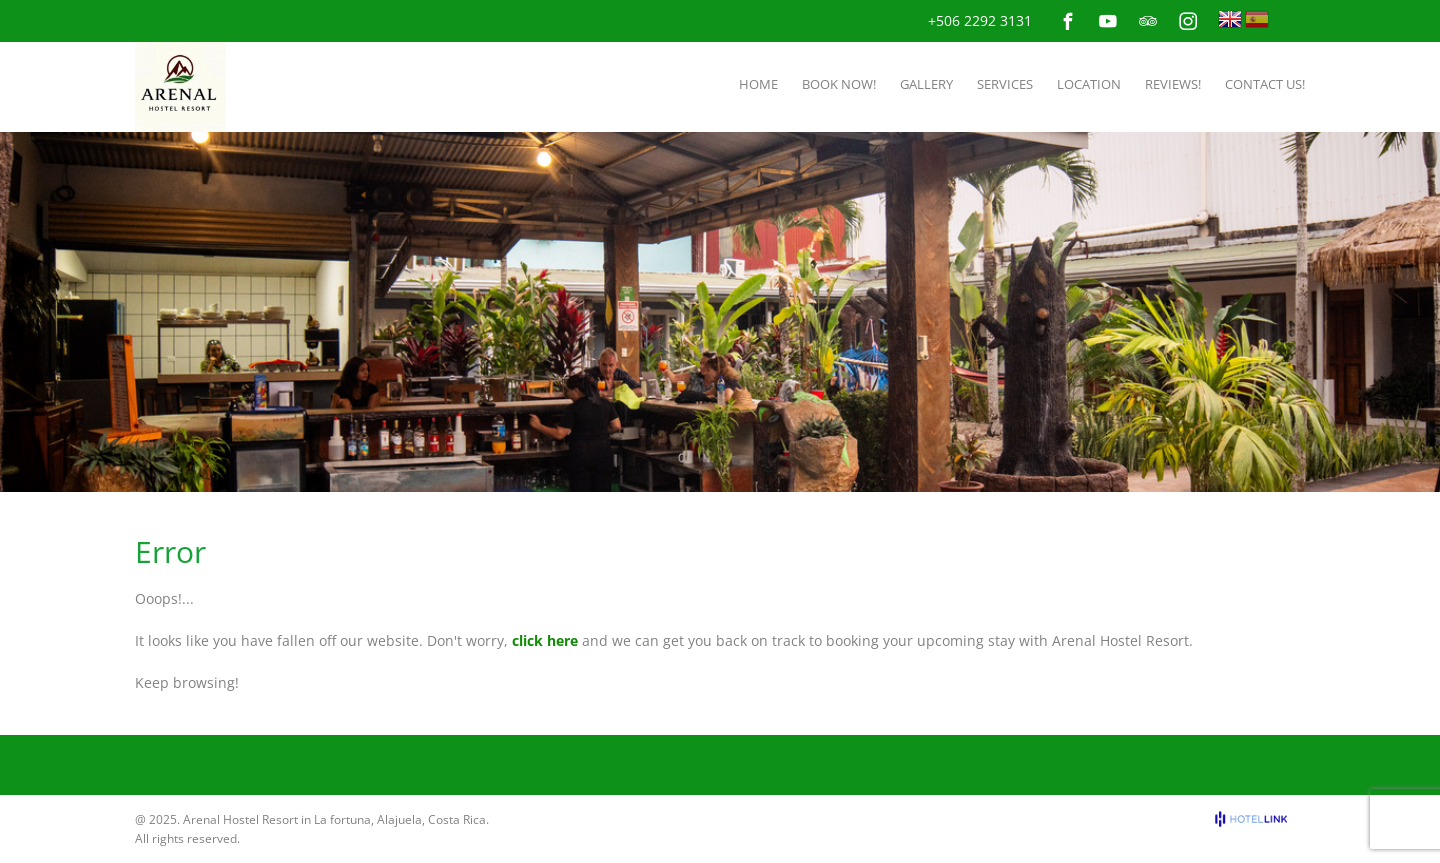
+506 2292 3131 (980, 20)
